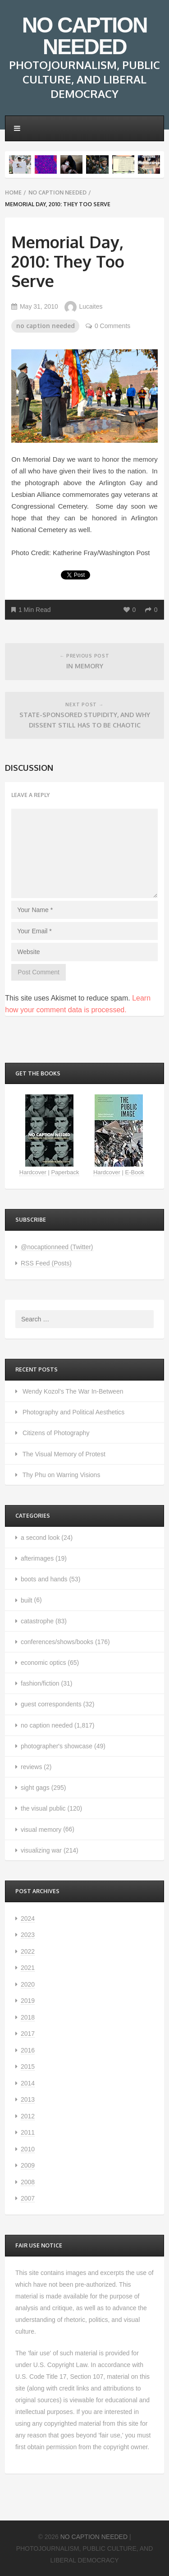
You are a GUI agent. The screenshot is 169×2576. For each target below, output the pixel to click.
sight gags (35, 1787)
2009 (28, 2165)
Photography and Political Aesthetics (73, 1412)
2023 (28, 1934)
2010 (28, 2149)
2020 (28, 1984)
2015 (28, 2066)
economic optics (43, 1662)
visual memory (41, 1829)
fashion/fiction (40, 1683)
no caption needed (57, 192)
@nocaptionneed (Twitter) (57, 1247)
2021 (28, 1967)
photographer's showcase (56, 1746)
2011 (28, 2132)
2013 (28, 2099)
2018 (28, 2017)
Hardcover (32, 1172)
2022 (28, 1951)
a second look (40, 1537)
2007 (28, 2198)
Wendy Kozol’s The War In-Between (73, 1391)
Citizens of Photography (56, 1432)
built (26, 1600)
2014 (28, 2083)
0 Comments (108, 325)
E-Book (134, 1172)
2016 (28, 2050)
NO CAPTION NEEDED (84, 36)
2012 (28, 2116)
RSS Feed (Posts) (46, 1263)
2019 (28, 2000)
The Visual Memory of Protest (64, 1454)
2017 (28, 2033)
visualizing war (41, 1850)
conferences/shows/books (57, 1641)
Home (13, 192)
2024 (28, 1918)
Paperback (65, 1172)
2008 (28, 2182)
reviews (31, 1766)
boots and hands (44, 1579)
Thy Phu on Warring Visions (61, 1474)
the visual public (43, 1808)
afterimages (37, 1558)
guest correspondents (51, 1704)
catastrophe (37, 1621)
